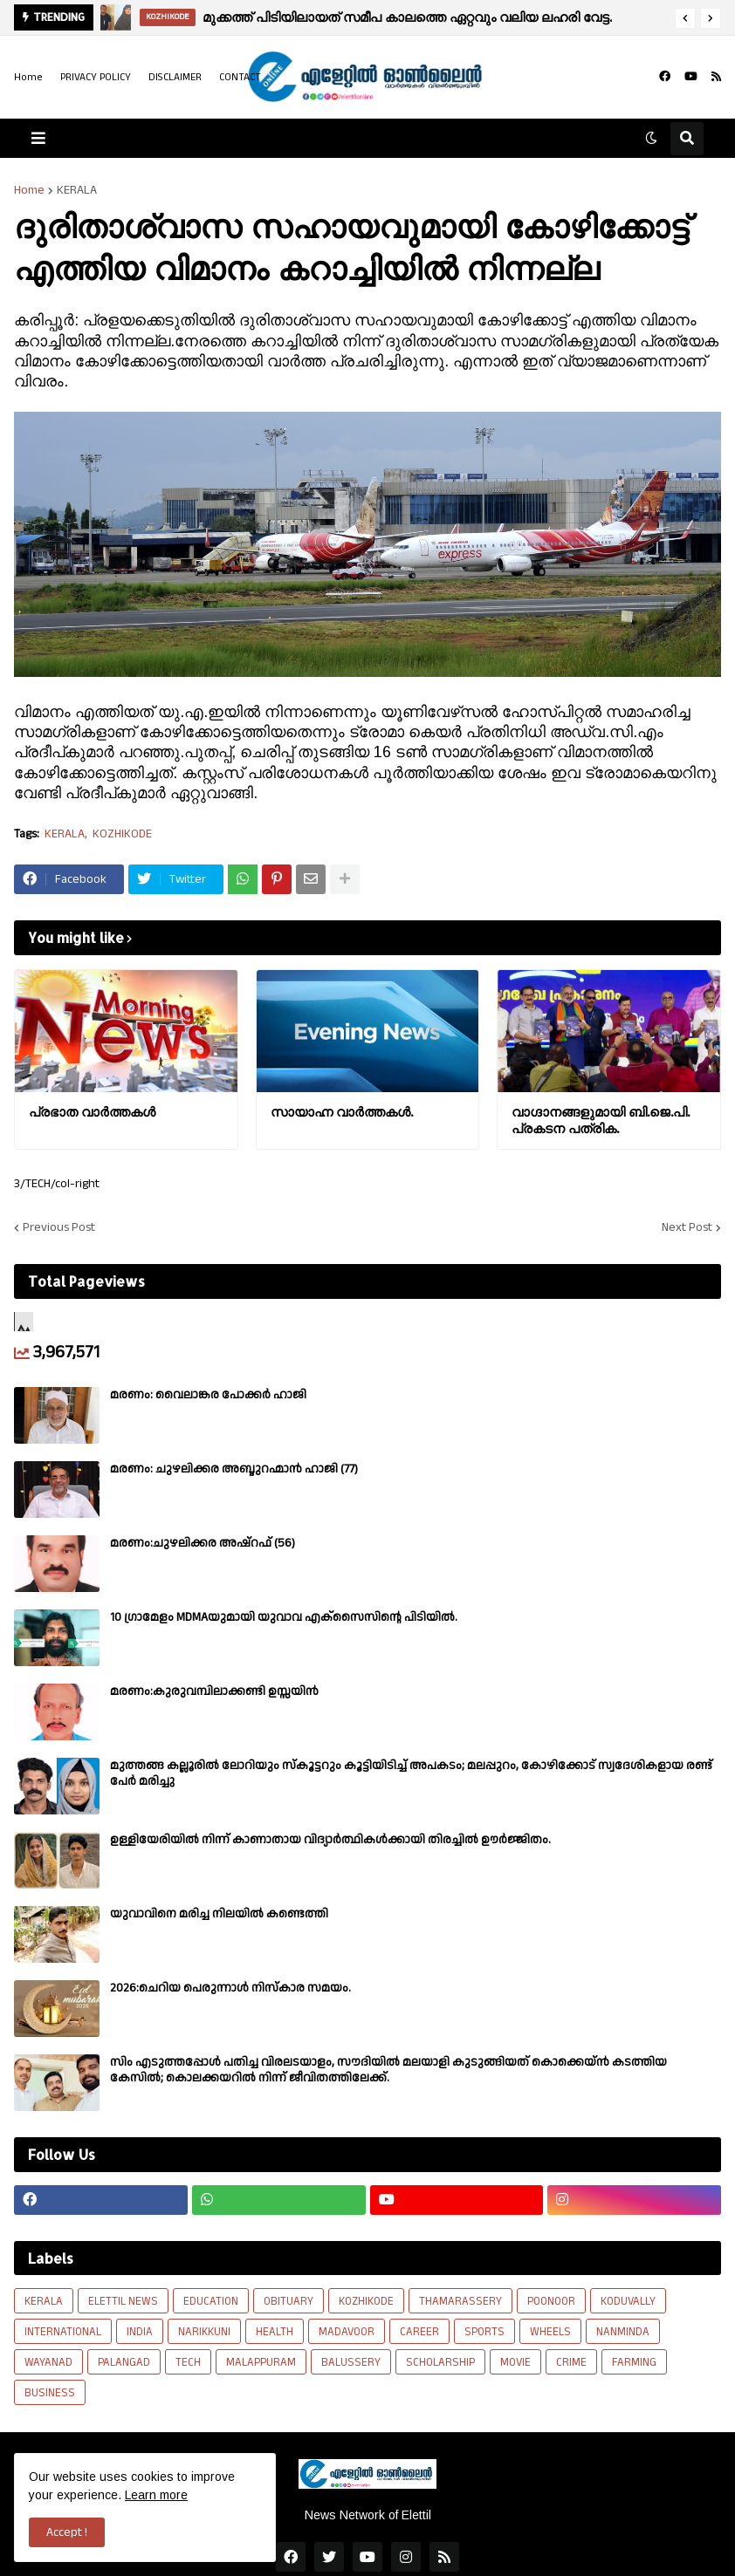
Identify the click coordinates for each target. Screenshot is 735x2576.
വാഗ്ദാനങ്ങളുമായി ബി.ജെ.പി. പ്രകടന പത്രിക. (601, 1121)
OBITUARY (288, 2301)
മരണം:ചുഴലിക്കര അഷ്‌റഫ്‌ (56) (202, 1543)
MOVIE (515, 2362)
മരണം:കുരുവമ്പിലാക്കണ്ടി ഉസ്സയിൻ (214, 1691)
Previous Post (59, 1227)
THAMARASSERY (460, 2301)
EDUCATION (210, 2301)
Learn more (156, 2495)
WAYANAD (48, 2362)
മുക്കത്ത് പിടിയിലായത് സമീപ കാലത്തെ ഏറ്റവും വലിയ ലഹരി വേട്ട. (407, 17)
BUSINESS (49, 2393)
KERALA (77, 190)
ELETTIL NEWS (123, 2301)
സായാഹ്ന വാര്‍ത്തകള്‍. (342, 1112)
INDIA (140, 2332)
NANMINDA (622, 2332)
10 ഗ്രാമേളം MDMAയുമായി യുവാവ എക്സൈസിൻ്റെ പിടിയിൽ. (283, 1617)
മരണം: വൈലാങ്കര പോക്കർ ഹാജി (208, 1395)
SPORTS (484, 2332)
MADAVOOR (346, 2332)
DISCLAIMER (175, 77)
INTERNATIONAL (62, 2332)
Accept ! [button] (66, 2532)
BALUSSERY (351, 2362)
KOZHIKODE (122, 834)
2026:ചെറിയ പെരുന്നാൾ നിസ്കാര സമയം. (230, 1988)
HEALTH (274, 2332)
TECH (188, 2362)
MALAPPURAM (261, 2362)
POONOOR (551, 2301)
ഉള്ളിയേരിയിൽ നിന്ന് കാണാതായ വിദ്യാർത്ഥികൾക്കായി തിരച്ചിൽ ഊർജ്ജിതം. (330, 1840)
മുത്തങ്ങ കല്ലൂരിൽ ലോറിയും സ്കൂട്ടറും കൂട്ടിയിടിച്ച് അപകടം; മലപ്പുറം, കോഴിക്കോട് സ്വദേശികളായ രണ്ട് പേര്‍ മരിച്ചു (411, 1773)
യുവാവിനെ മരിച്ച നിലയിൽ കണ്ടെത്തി (219, 1914)
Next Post (687, 1227)
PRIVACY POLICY (95, 77)
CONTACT (240, 77)
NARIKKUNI (204, 2332)
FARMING (634, 2362)
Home (28, 77)
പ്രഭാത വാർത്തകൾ (92, 1112)
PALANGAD (124, 2362)
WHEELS (550, 2332)
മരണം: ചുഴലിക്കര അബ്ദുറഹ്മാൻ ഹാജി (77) (234, 1469)
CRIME (571, 2362)
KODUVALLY (628, 2301)
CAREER (419, 2332)
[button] (685, 18)
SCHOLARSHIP (440, 2362)
